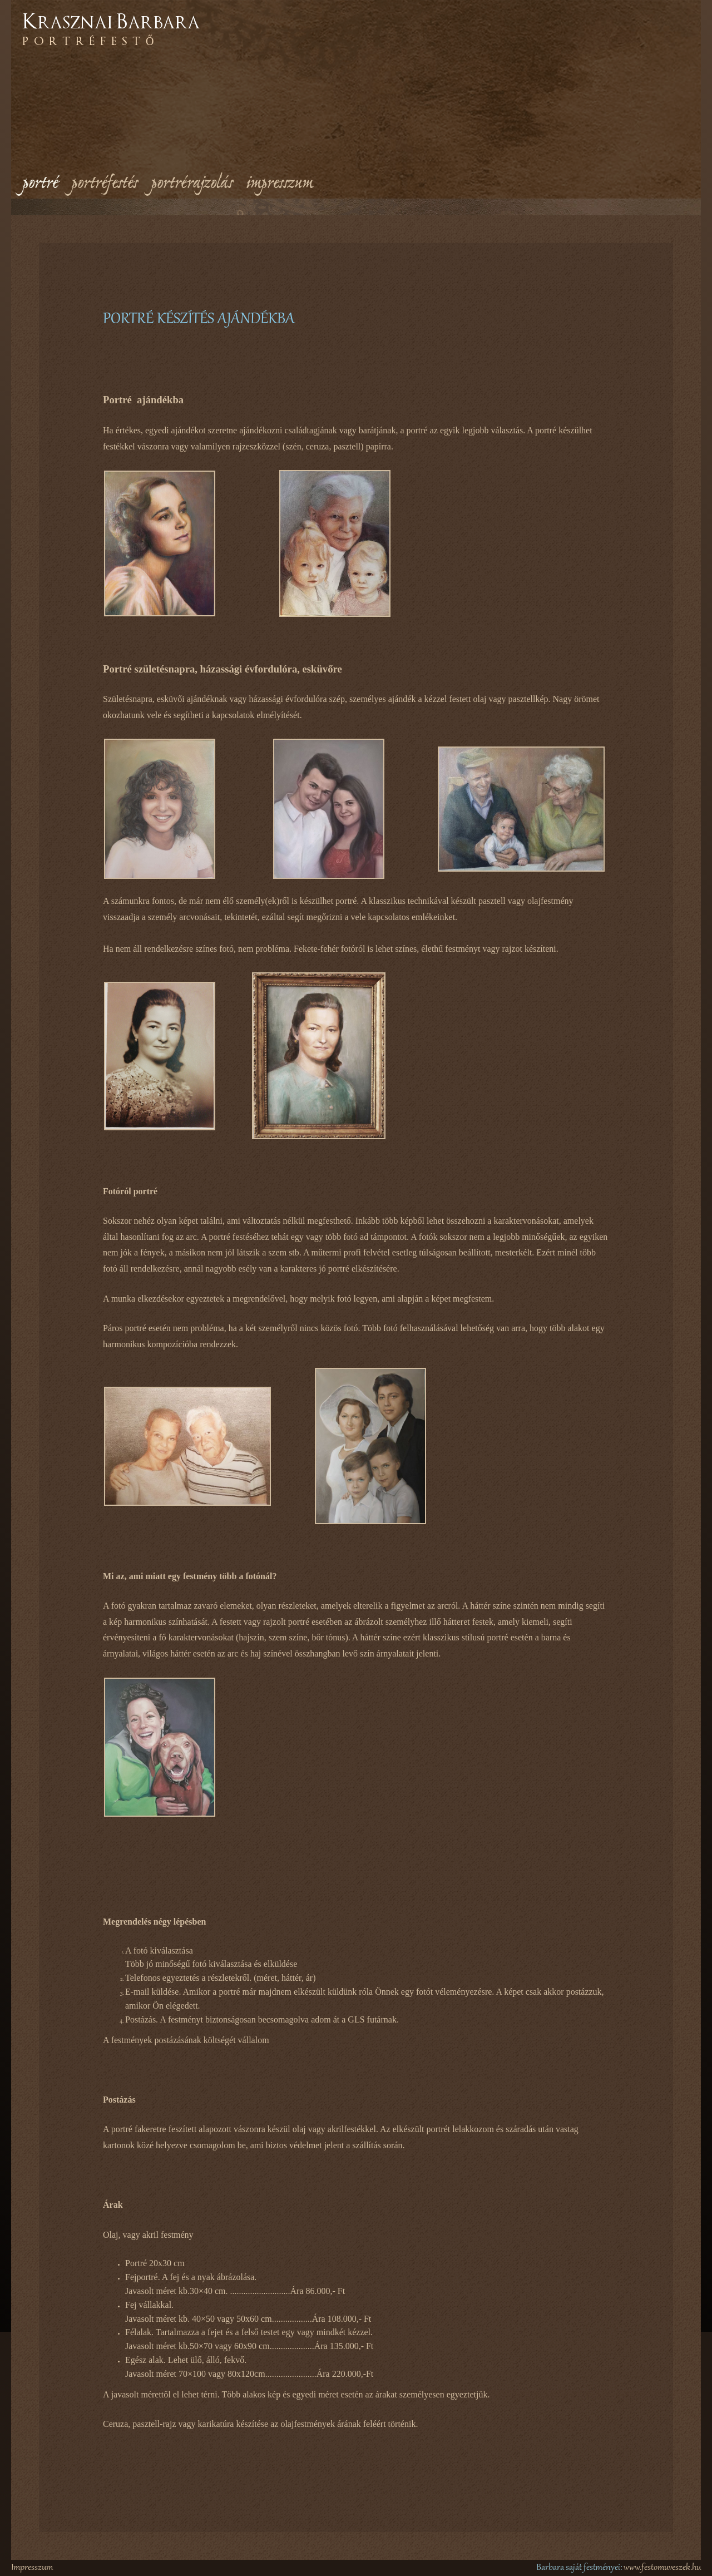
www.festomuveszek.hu (662, 2567)
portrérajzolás (192, 184)
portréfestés (104, 184)
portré (40, 184)
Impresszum (32, 2567)
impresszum (279, 184)
